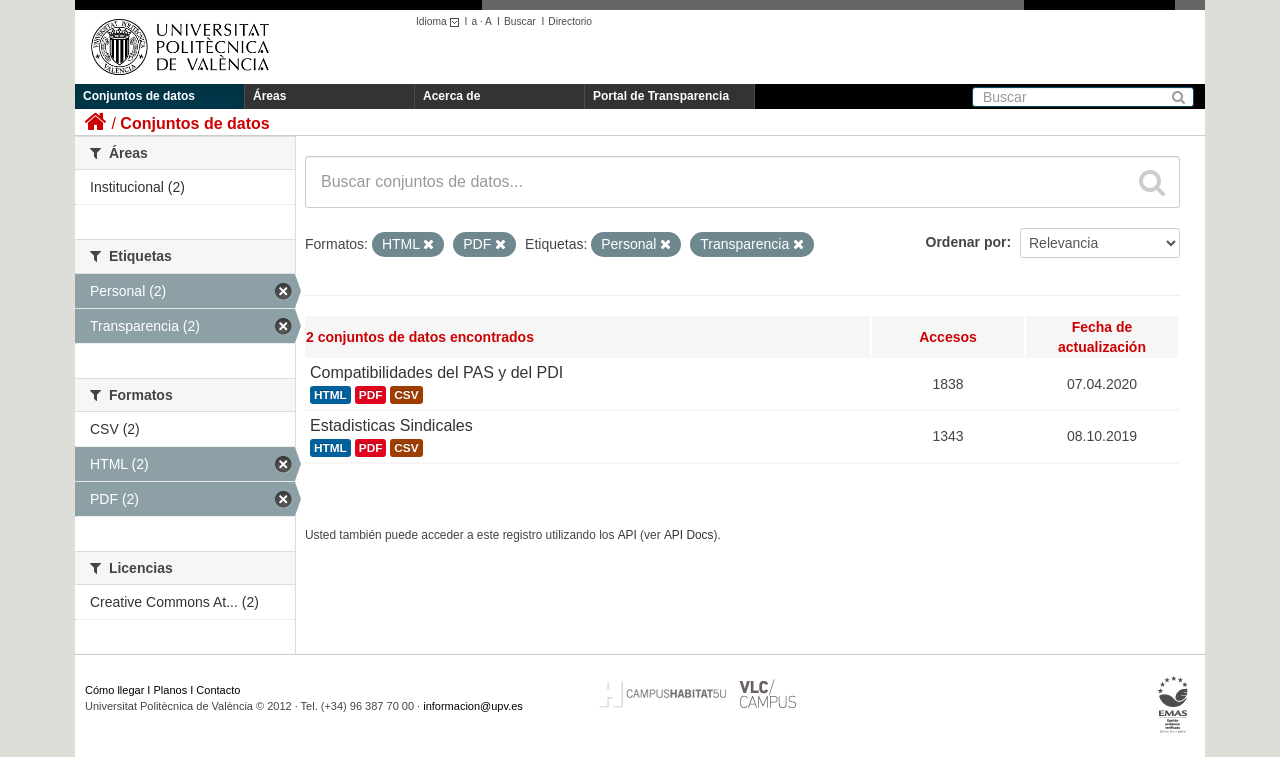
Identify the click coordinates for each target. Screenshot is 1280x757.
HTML (330, 395)
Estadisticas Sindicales (391, 425)
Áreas (269, 96)
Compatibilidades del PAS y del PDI (436, 372)
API (627, 535)
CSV (406, 395)
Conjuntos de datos (139, 96)
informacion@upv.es (473, 706)
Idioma (440, 21)
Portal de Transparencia (661, 96)
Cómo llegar (114, 690)
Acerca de (451, 96)
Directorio (570, 21)
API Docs (689, 535)
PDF (371, 395)
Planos (171, 690)
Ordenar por (966, 242)
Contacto (218, 690)
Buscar (520, 21)
